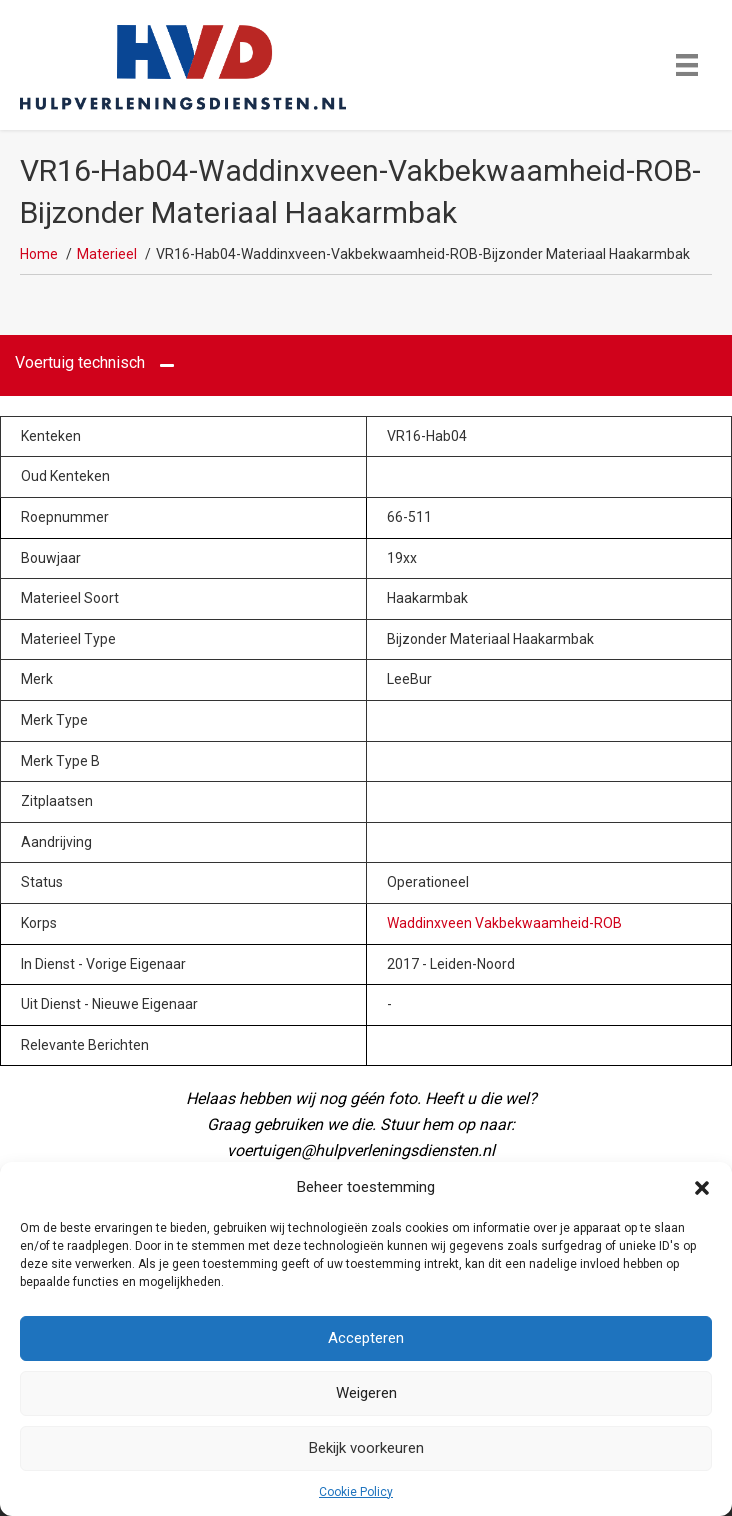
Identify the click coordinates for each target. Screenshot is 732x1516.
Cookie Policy (356, 1492)
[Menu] (687, 65)
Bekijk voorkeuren (366, 1448)
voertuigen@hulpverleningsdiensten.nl (361, 1150)
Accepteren (366, 1338)
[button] (702, 1188)
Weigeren (366, 1393)
